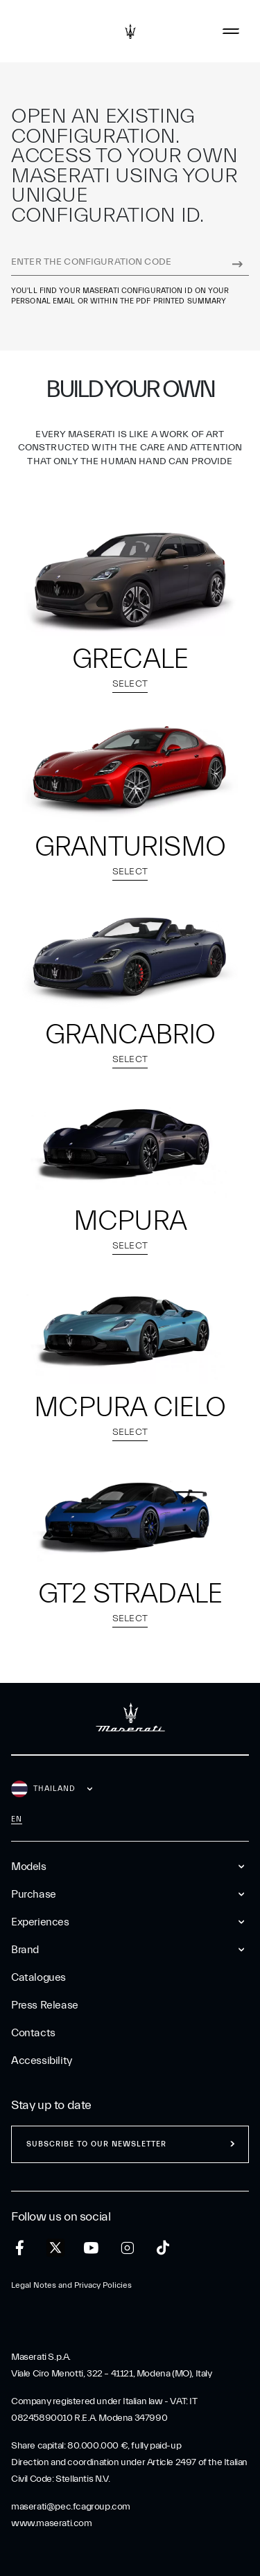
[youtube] (91, 2248)
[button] (130, 610)
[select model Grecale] (130, 581)
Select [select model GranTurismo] (130, 873)
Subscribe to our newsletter (96, 2144)
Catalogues (38, 1977)
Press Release (44, 2005)
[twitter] (55, 2248)
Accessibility (41, 2060)
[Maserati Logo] (130, 31)
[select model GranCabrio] (130, 956)
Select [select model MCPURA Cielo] (130, 1434)
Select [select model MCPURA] (130, 1247)
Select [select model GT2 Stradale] (130, 1620)
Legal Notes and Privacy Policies (71, 2285)
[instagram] (127, 2248)
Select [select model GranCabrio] (130, 1061)
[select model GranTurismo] (130, 768)
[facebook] (19, 2248)
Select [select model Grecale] (130, 685)
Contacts (33, 2033)
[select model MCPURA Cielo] (130, 1329)
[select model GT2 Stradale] (130, 1516)
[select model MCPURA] (130, 1143)
